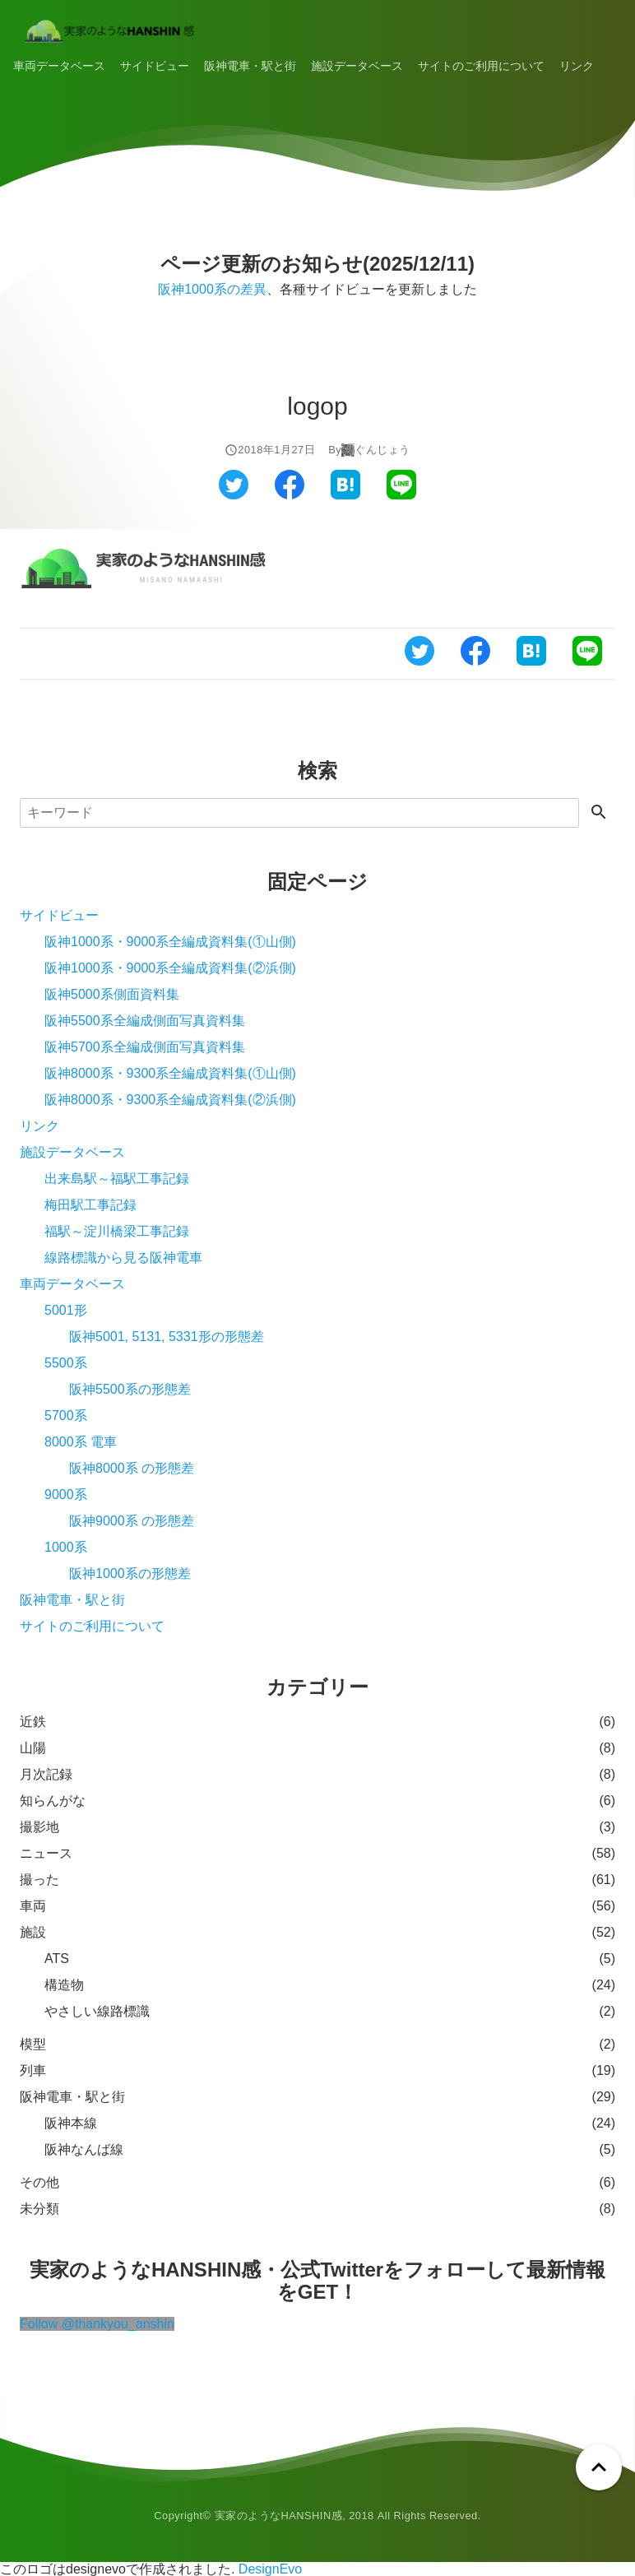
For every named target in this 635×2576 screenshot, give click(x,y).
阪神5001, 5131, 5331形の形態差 (166, 1337)
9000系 (65, 1495)
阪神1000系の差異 (212, 289)
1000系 (65, 1547)
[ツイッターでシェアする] (233, 495)
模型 (33, 2044)
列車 (33, 2070)
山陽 (33, 1748)
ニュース (46, 1853)
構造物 (64, 1985)
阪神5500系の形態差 (130, 1389)
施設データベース (357, 65)
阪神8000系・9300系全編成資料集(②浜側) (170, 1100)
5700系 (65, 1416)
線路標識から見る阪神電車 (123, 1258)
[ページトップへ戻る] (599, 2467)
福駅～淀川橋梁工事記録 (116, 1231)
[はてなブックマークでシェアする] (345, 495)
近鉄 (33, 1722)
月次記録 (46, 1774)
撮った (39, 1880)
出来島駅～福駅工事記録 (116, 1179)
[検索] (299, 813)
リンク (576, 65)
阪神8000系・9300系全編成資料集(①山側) (170, 1073)
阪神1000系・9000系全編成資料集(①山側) (170, 942)
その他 (39, 2182)
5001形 (65, 1310)
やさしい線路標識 (97, 2011)
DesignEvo (270, 2569)
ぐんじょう (382, 450)
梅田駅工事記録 (90, 1205)
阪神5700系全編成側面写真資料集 (144, 1047)
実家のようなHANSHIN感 (279, 2515)
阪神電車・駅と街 (250, 65)
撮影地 (39, 1827)
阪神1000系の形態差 (130, 1573)
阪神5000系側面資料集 (111, 994)
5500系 (65, 1363)
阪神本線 (70, 2123)
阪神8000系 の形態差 (131, 1468)
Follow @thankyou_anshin (97, 2324)
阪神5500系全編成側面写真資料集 (144, 1021)
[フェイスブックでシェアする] (289, 495)
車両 (33, 1906)
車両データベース (59, 65)
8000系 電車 (80, 1442)
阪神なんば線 (83, 2149)
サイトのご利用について (481, 65)
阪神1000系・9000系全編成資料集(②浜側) (170, 968)
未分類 (39, 2209)
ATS (56, 1959)
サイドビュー (154, 65)
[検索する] (598, 813)
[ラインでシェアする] (401, 495)
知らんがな (53, 1801)
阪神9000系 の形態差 (131, 1521)
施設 (33, 1932)
